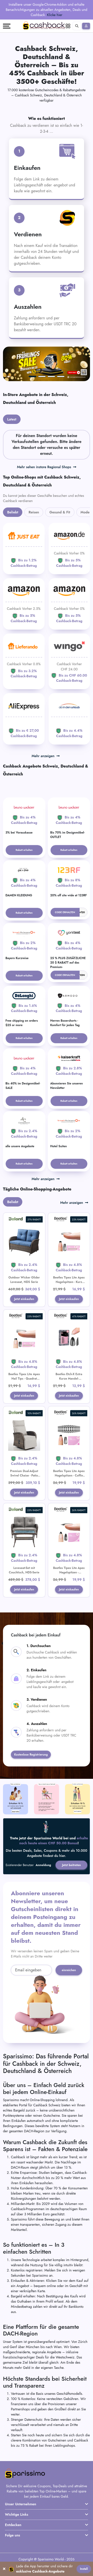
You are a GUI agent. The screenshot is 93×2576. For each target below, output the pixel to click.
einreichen (69, 1970)
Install (84, 2569)
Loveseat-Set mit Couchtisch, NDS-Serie (24, 1570)
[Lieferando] (23, 659)
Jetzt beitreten (71, 1865)
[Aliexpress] (23, 719)
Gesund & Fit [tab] (59, 512)
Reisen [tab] (34, 512)
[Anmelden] (86, 26)
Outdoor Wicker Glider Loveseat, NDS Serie (24, 1279)
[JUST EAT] (23, 548)
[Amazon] (69, 548)
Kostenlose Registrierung (31, 1754)
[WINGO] (69, 661)
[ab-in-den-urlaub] (69, 719)
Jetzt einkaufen (24, 1299)
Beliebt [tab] (12, 512)
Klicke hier (54, 14)
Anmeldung (43, 1865)
